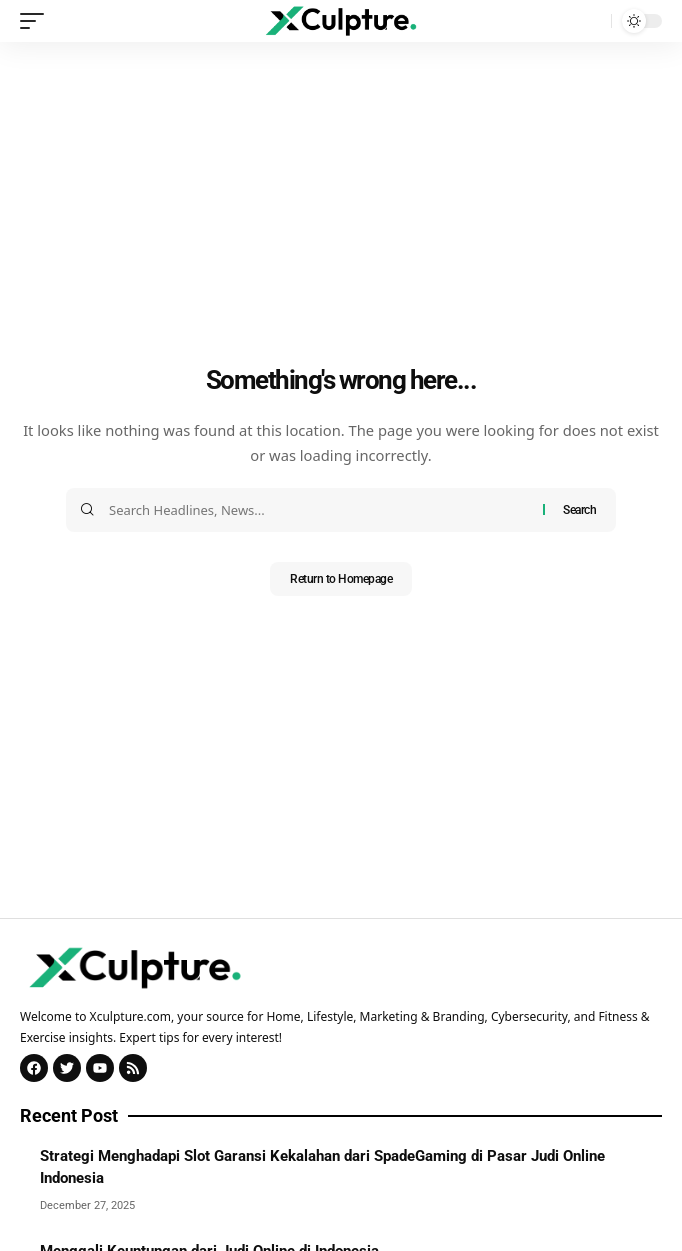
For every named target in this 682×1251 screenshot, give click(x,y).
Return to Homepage (341, 579)
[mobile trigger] (37, 21)
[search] (591, 21)
